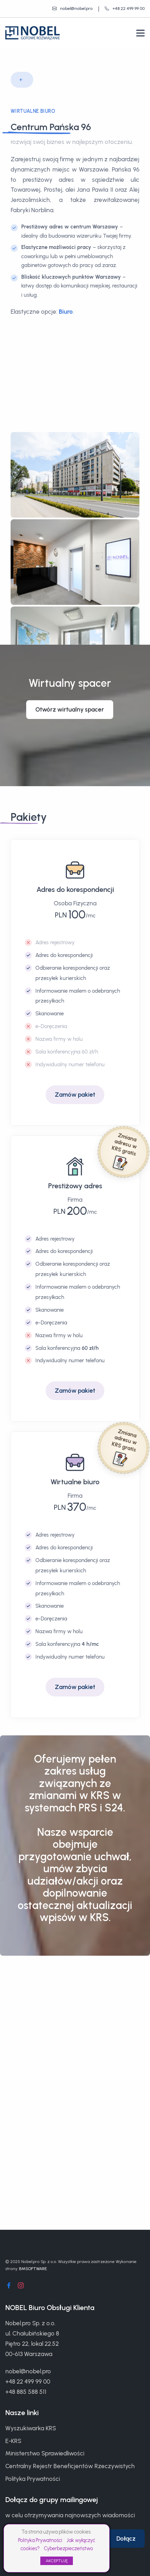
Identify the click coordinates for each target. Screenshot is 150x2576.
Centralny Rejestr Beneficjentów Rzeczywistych (70, 2466)
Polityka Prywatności (40, 2540)
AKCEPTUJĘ (57, 2560)
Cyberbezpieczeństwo (68, 2549)
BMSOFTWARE (33, 2268)
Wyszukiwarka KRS (30, 2428)
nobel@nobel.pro (28, 2371)
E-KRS (13, 2440)
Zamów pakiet (75, 1092)
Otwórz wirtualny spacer (69, 707)
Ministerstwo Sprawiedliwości (44, 2453)
